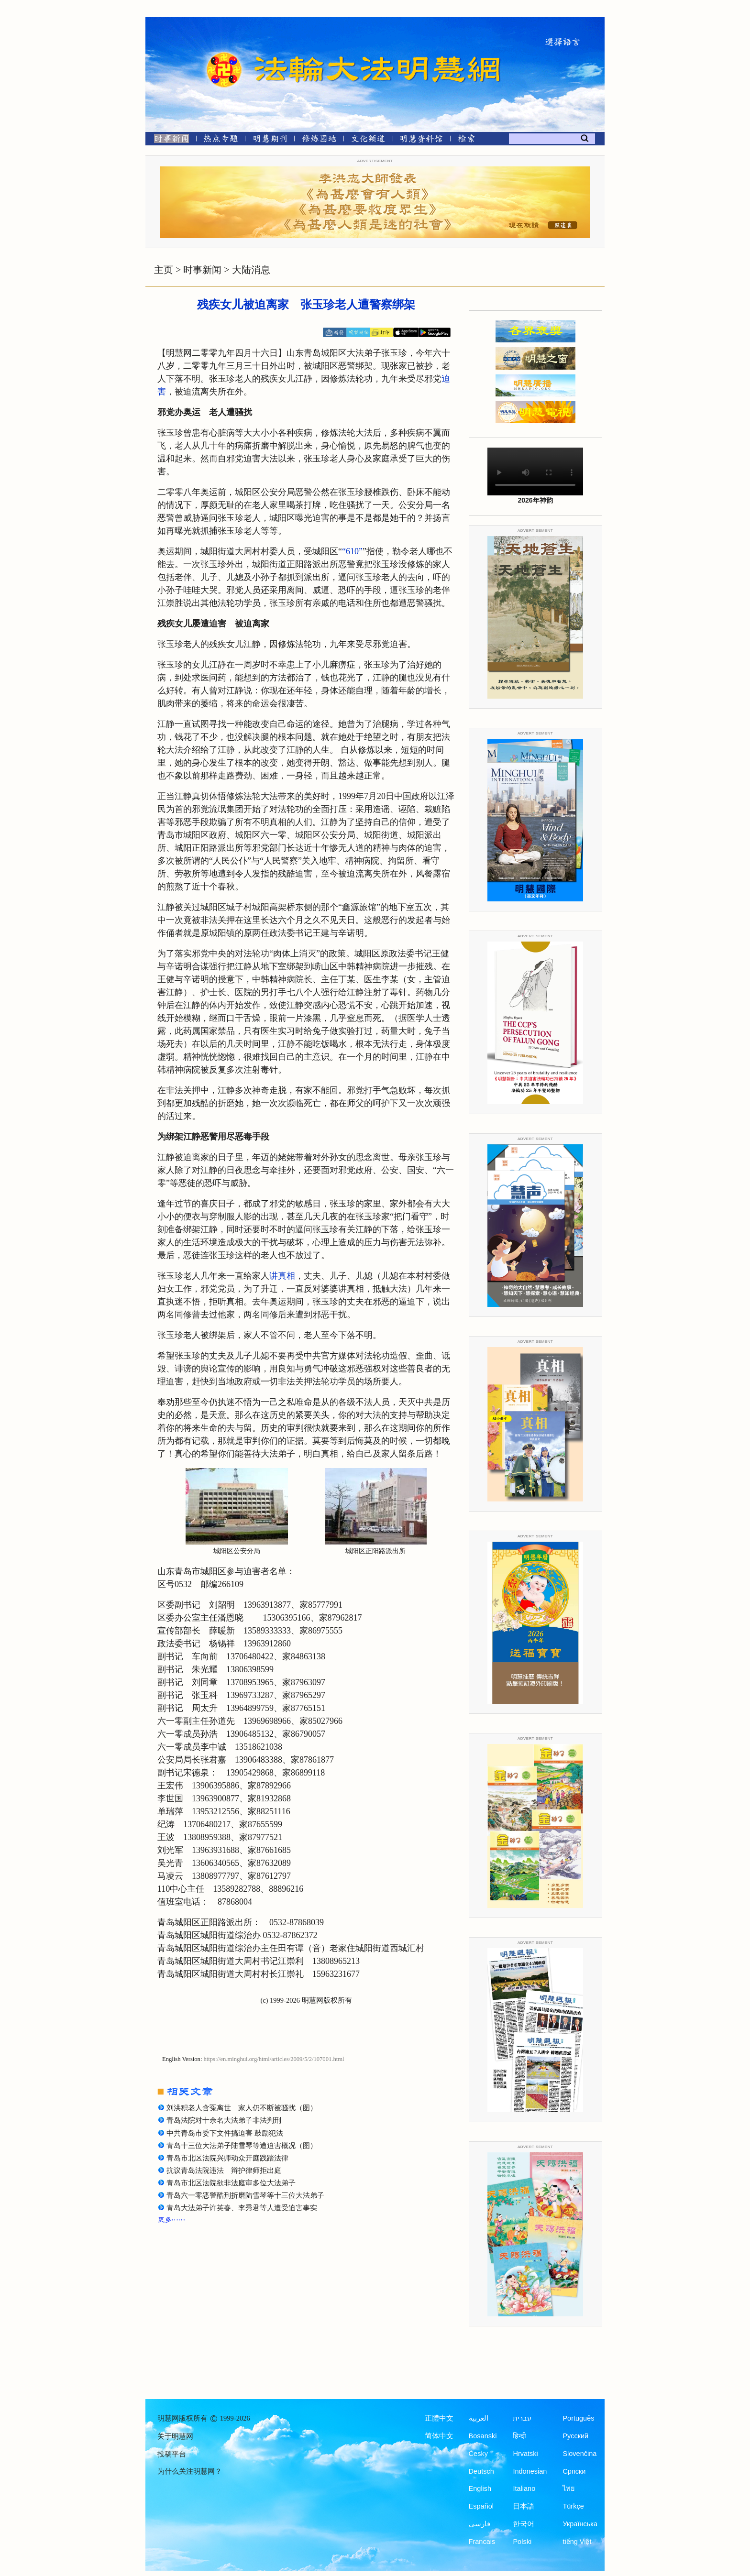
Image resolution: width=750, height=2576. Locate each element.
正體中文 (439, 2418)
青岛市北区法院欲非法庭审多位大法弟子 (231, 2183)
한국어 (523, 2524)
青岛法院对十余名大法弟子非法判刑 (223, 2120)
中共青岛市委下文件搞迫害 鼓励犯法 (224, 2133)
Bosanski (483, 2436)
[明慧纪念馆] (421, 140)
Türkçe (573, 2506)
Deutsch (481, 2471)
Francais (482, 2541)
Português (578, 2418)
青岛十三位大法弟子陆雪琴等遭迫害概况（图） (241, 2145)
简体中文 (439, 2436)
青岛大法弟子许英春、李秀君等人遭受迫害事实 (241, 2208)
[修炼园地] (318, 140)
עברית (522, 2418)
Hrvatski (525, 2453)
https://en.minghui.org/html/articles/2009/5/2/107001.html (274, 2059)
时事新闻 (202, 269)
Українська (579, 2524)
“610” (352, 551)
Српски (573, 2471)
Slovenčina (579, 2453)
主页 (163, 269)
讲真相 (282, 1276)
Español (481, 2506)
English (480, 2488)
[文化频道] (368, 140)
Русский (575, 2436)
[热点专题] (220, 140)
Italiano (524, 2488)
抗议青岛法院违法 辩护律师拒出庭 (223, 2170)
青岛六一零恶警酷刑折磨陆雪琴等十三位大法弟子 (245, 2195)
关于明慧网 (175, 2436)
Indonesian (530, 2471)
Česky (478, 2453)
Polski (522, 2541)
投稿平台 (171, 2454)
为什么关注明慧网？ (189, 2471)
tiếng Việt (576, 2541)
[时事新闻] (168, 140)
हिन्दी (519, 2436)
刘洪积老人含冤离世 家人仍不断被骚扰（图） (241, 2108)
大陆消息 (251, 269)
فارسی (479, 2524)
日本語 (523, 2506)
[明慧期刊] (270, 140)
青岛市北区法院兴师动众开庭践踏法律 (227, 2158)
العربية (478, 2418)
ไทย (568, 2488)
